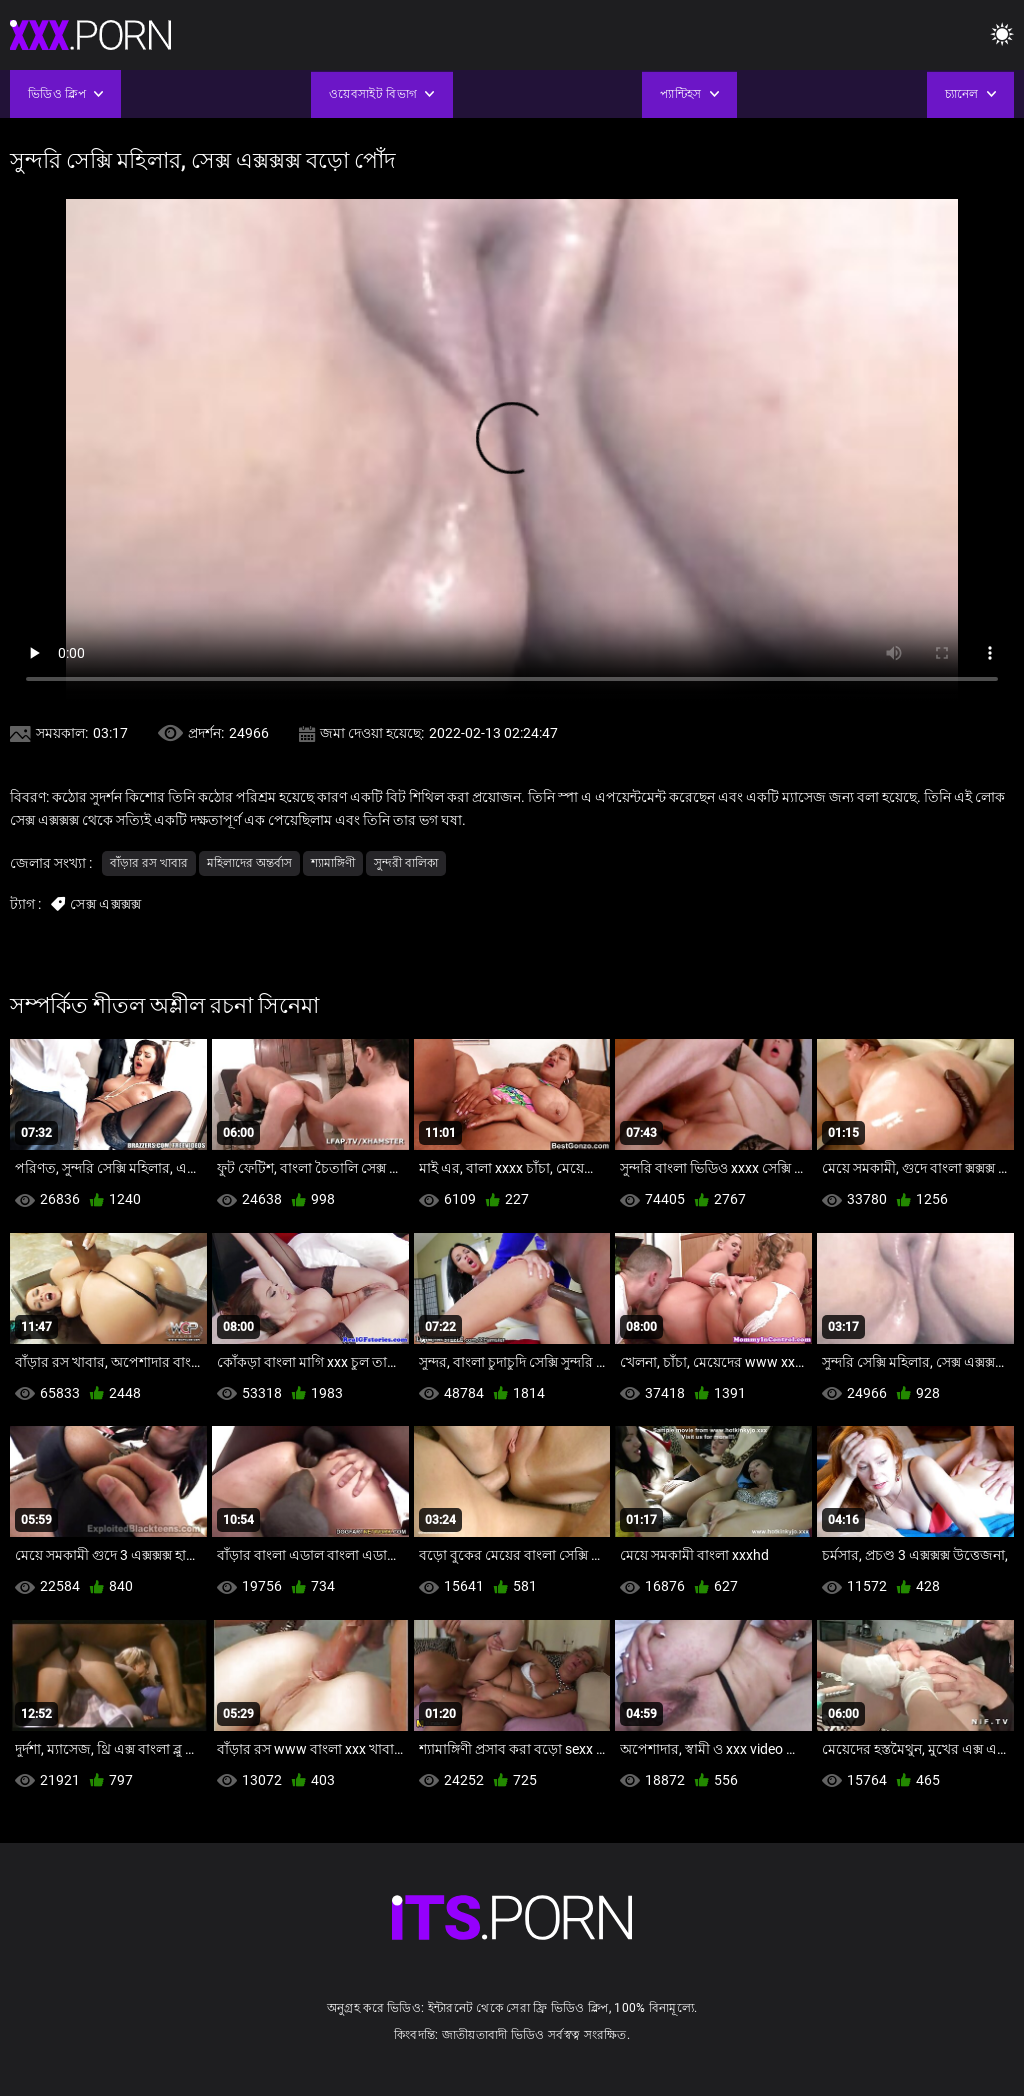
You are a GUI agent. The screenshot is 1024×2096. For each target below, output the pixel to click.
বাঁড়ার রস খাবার (149, 863)
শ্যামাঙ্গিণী (333, 863)
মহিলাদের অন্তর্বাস (249, 863)
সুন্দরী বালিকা (406, 863)
